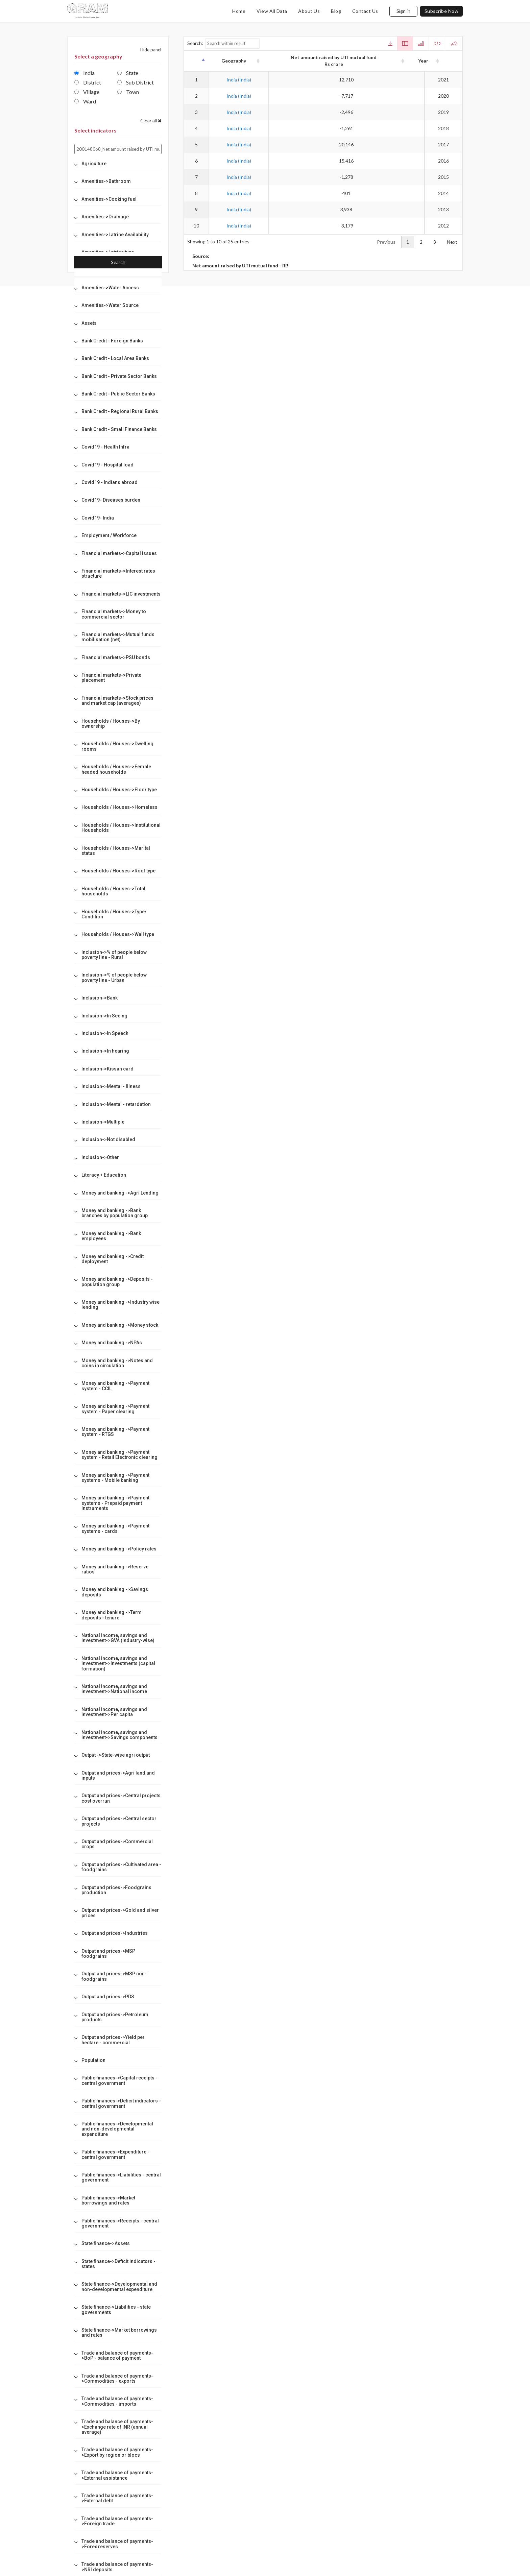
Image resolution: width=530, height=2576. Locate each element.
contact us (365, 11)
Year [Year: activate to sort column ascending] (444, 61)
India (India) (238, 79)
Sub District (135, 82)
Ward (85, 101)
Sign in (403, 11)
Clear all (151, 120)
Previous (386, 242)
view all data (272, 11)
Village (86, 92)
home (238, 11)
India (84, 73)
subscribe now (442, 11)
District (87, 82)
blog (336, 11)
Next (452, 242)
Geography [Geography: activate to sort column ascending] (238, 61)
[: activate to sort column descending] (196, 61)
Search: (223, 43)
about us (309, 11)
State (127, 73)
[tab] (118, 163)
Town (128, 92)
